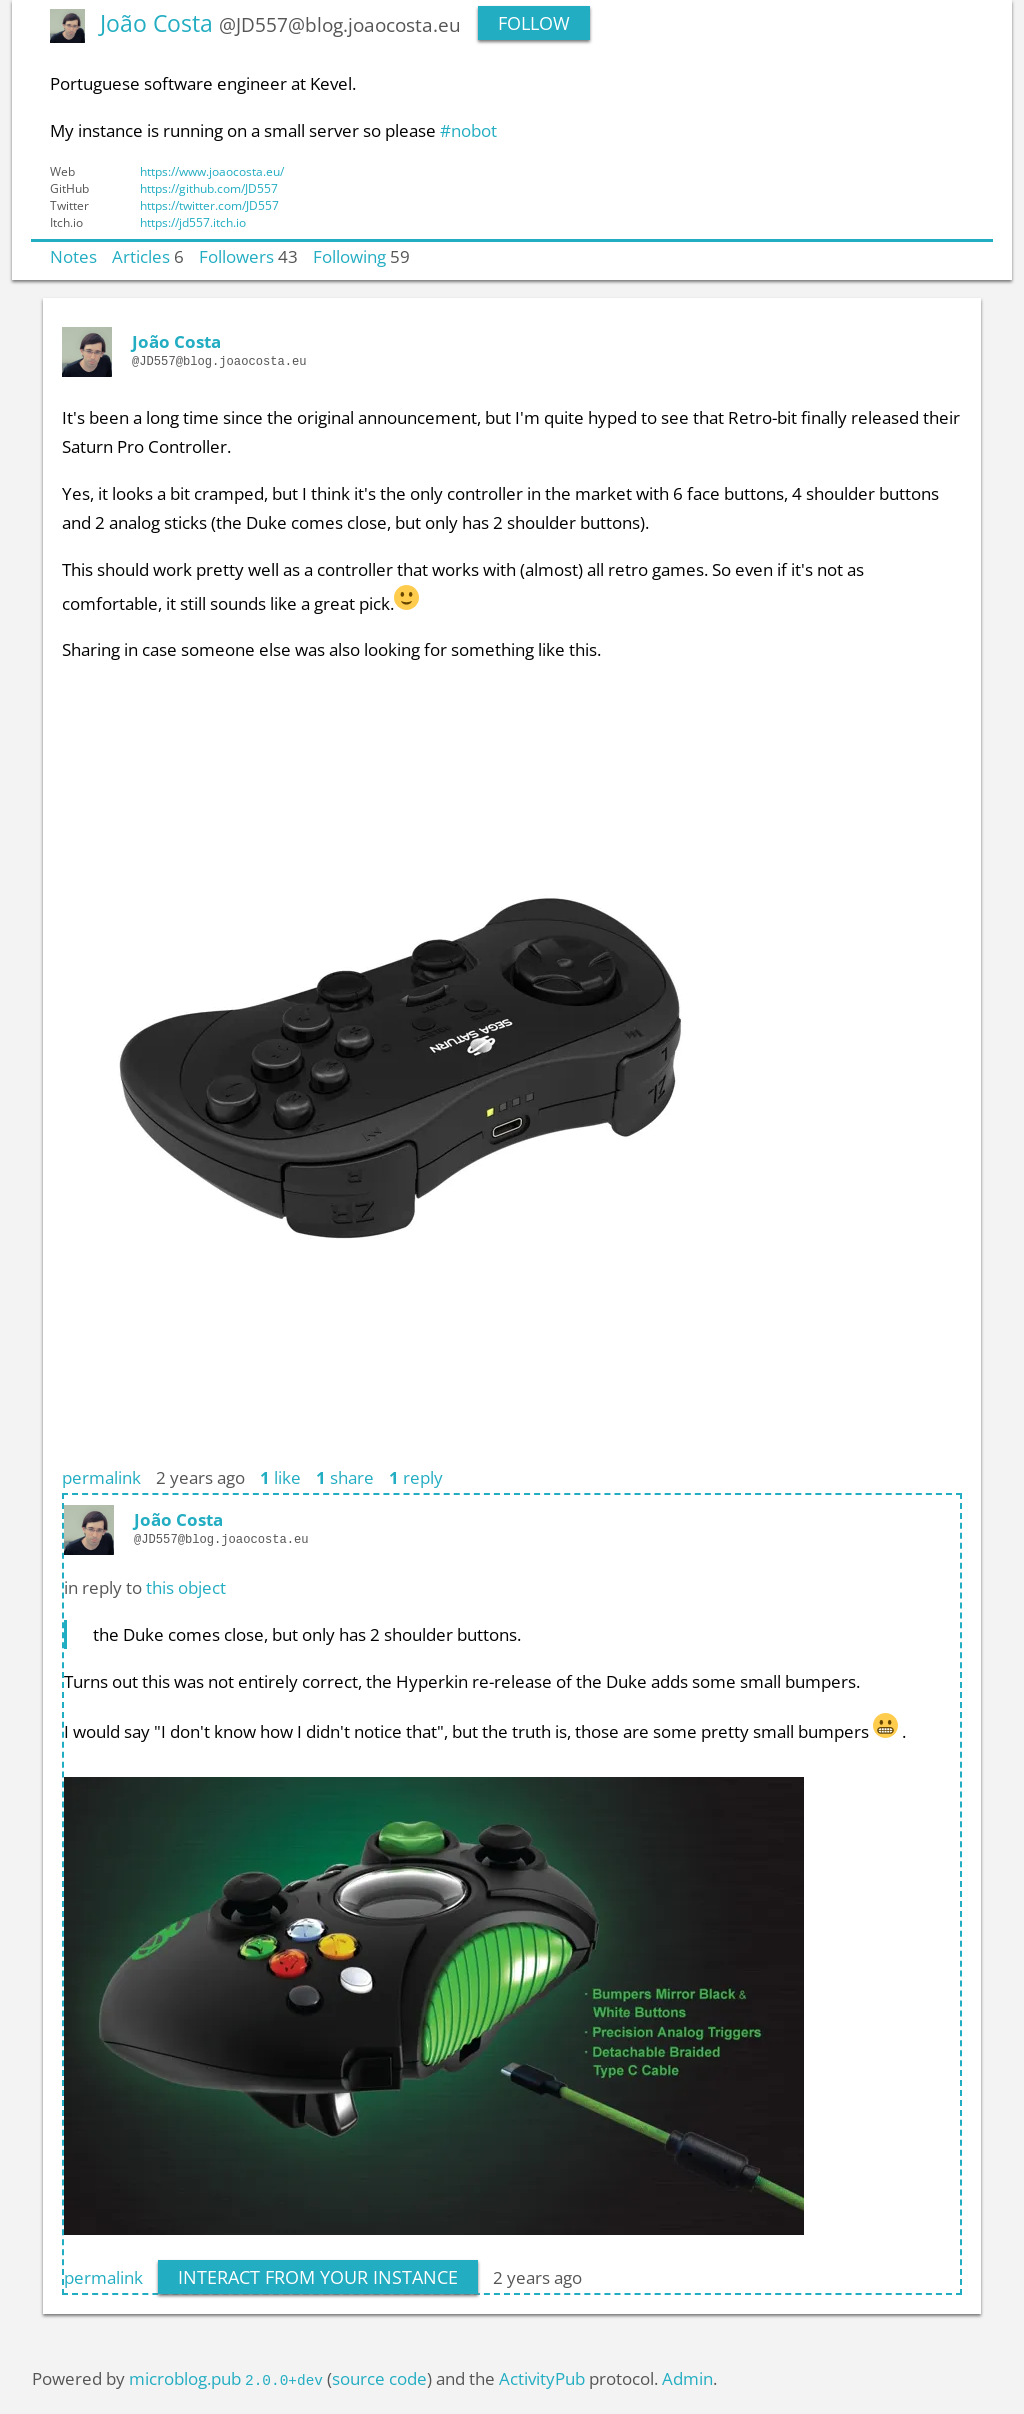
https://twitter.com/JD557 (209, 205)
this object (186, 1587)
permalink (101, 1477)
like (280, 1477)
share (345, 1477)
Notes (73, 256)
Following (349, 256)
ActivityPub (542, 2378)
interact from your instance (318, 2277)
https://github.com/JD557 (209, 188)
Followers (236, 256)
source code (379, 2378)
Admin (687, 2378)
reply (416, 1477)
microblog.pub (185, 2378)
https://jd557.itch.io (193, 222)
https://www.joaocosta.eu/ (212, 171)
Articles (141, 256)
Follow (534, 23)
